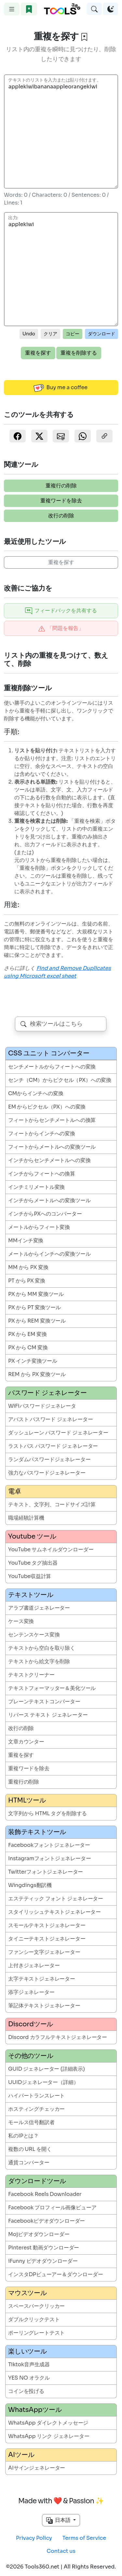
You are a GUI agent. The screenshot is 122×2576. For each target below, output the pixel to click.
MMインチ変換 (25, 1240)
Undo (28, 334)
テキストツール (30, 1595)
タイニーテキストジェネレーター (47, 1938)
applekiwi (61, 269)
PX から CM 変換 (28, 1347)
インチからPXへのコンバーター (45, 1213)
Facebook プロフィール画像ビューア (52, 2207)
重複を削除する (79, 352)
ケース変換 (21, 1621)
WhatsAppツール (35, 2410)
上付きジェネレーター (34, 1965)
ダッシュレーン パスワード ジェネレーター (58, 1432)
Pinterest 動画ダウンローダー (43, 2247)
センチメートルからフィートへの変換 (52, 1066)
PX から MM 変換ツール (36, 1294)
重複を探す (38, 352)
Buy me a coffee (61, 388)
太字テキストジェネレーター (41, 1978)
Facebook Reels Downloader (44, 2194)
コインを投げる (26, 2391)
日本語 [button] (59, 2520)
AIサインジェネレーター (36, 2467)
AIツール (21, 2455)
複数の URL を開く (30, 2149)
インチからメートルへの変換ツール (49, 1200)
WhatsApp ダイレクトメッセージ (48, 2422)
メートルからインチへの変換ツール (49, 1253)
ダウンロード (101, 334)
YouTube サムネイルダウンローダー (50, 1549)
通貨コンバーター (28, 2162)
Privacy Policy (34, 2538)
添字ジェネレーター (31, 1992)
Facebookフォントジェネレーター (49, 1845)
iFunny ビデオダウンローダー (43, 2261)
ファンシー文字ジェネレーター (44, 1952)
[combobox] (60, 1024)
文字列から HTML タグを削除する (47, 1813)
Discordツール (30, 2024)
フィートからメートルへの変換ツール (52, 1146)
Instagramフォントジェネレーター (49, 1858)
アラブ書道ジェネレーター (39, 1607)
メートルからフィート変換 (39, 1227)
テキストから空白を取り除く (41, 1648)
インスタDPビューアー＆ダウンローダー (55, 2274)
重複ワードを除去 (61, 500)
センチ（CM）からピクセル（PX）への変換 (59, 1080)
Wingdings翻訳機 (30, 1885)
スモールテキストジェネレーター (47, 1925)
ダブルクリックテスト (34, 2319)
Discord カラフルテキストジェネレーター (57, 2037)
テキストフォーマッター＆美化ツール (52, 1688)
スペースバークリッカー (36, 2306)
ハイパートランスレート (36, 2095)
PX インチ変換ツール (32, 1360)
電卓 (14, 1491)
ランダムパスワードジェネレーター (49, 1459)
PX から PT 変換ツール (34, 1307)
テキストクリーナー (31, 1674)
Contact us (61, 2551)
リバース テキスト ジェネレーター (48, 1714)
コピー (72, 334)
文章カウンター (26, 1741)
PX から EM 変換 (27, 1334)
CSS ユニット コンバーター (48, 1053)
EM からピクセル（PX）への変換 (47, 1106)
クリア (50, 334)
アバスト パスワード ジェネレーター (50, 1419)
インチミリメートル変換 (36, 1187)
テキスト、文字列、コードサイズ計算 (52, 1504)
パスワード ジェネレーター (47, 1393)
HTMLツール (27, 1800)
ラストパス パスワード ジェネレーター (53, 1446)
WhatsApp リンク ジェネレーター (48, 2436)
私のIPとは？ (23, 2135)
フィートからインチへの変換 (41, 1133)
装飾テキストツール (37, 1832)
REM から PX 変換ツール (37, 1374)
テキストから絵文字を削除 (39, 1661)
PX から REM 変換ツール (37, 1320)
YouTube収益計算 (29, 1576)
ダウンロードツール (37, 2181)
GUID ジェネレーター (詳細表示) (46, 2068)
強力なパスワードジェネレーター (47, 1472)
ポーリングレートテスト (36, 2332)
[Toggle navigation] (12, 9)
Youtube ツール (32, 1536)
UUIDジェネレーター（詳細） (43, 2082)
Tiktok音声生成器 (29, 2364)
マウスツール (27, 2293)
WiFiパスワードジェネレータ (42, 1406)
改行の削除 (61, 515)
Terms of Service (84, 2538)
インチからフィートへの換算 (41, 1173)
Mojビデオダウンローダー (39, 2234)
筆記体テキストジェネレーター (44, 2005)
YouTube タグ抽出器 (33, 1562)
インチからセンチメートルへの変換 (49, 1160)
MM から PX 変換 (28, 1267)
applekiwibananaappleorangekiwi (61, 131)
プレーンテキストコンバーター (44, 1701)
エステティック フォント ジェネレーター (55, 1898)
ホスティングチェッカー (36, 2109)
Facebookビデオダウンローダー (46, 2220)
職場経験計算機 (26, 1517)
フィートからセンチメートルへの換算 (52, 1120)
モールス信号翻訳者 (31, 2122)
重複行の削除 (61, 485)
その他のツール (30, 2056)
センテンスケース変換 (34, 1634)
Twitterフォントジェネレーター (45, 1871)
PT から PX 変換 (26, 1280)
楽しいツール (27, 2351)
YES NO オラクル (29, 2377)
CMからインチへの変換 (35, 1093)
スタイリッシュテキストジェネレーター (54, 1912)
